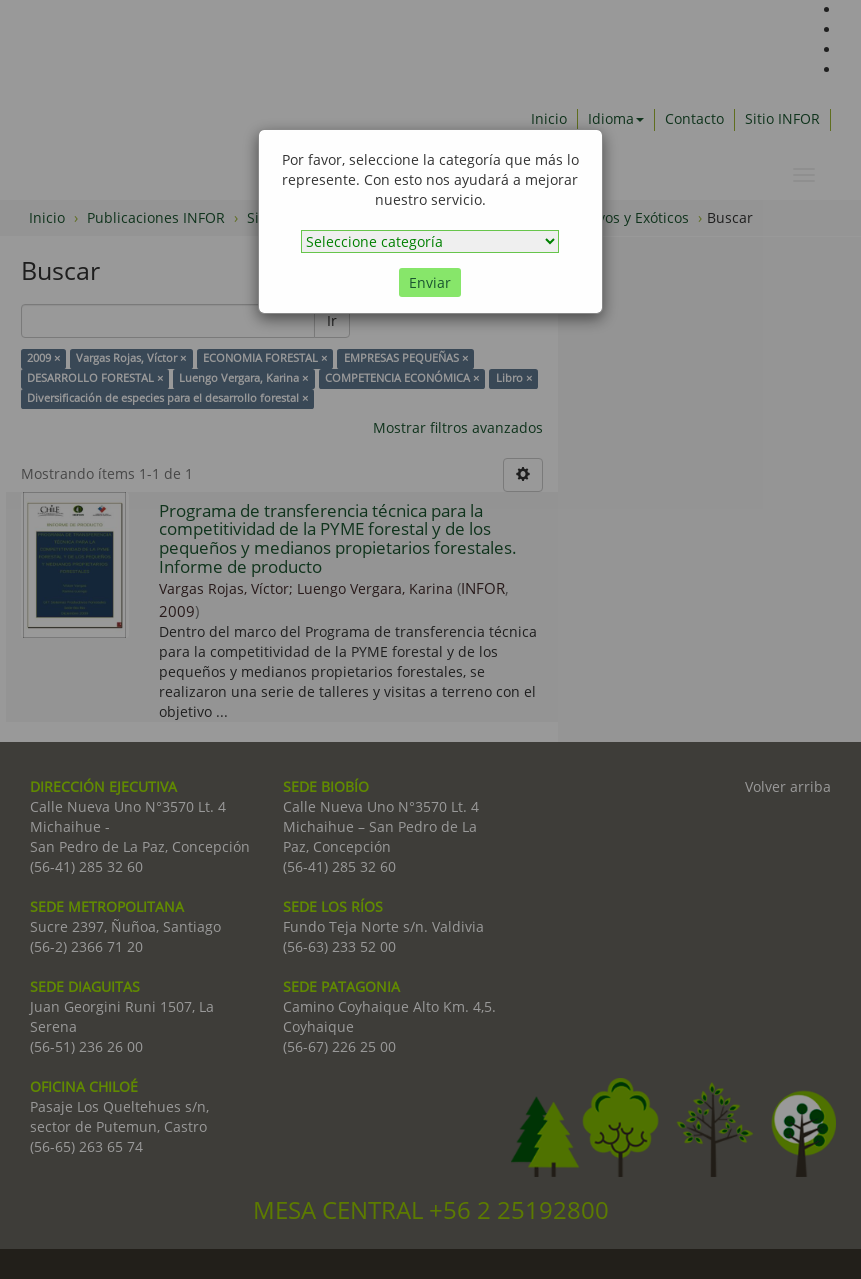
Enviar (430, 282)
